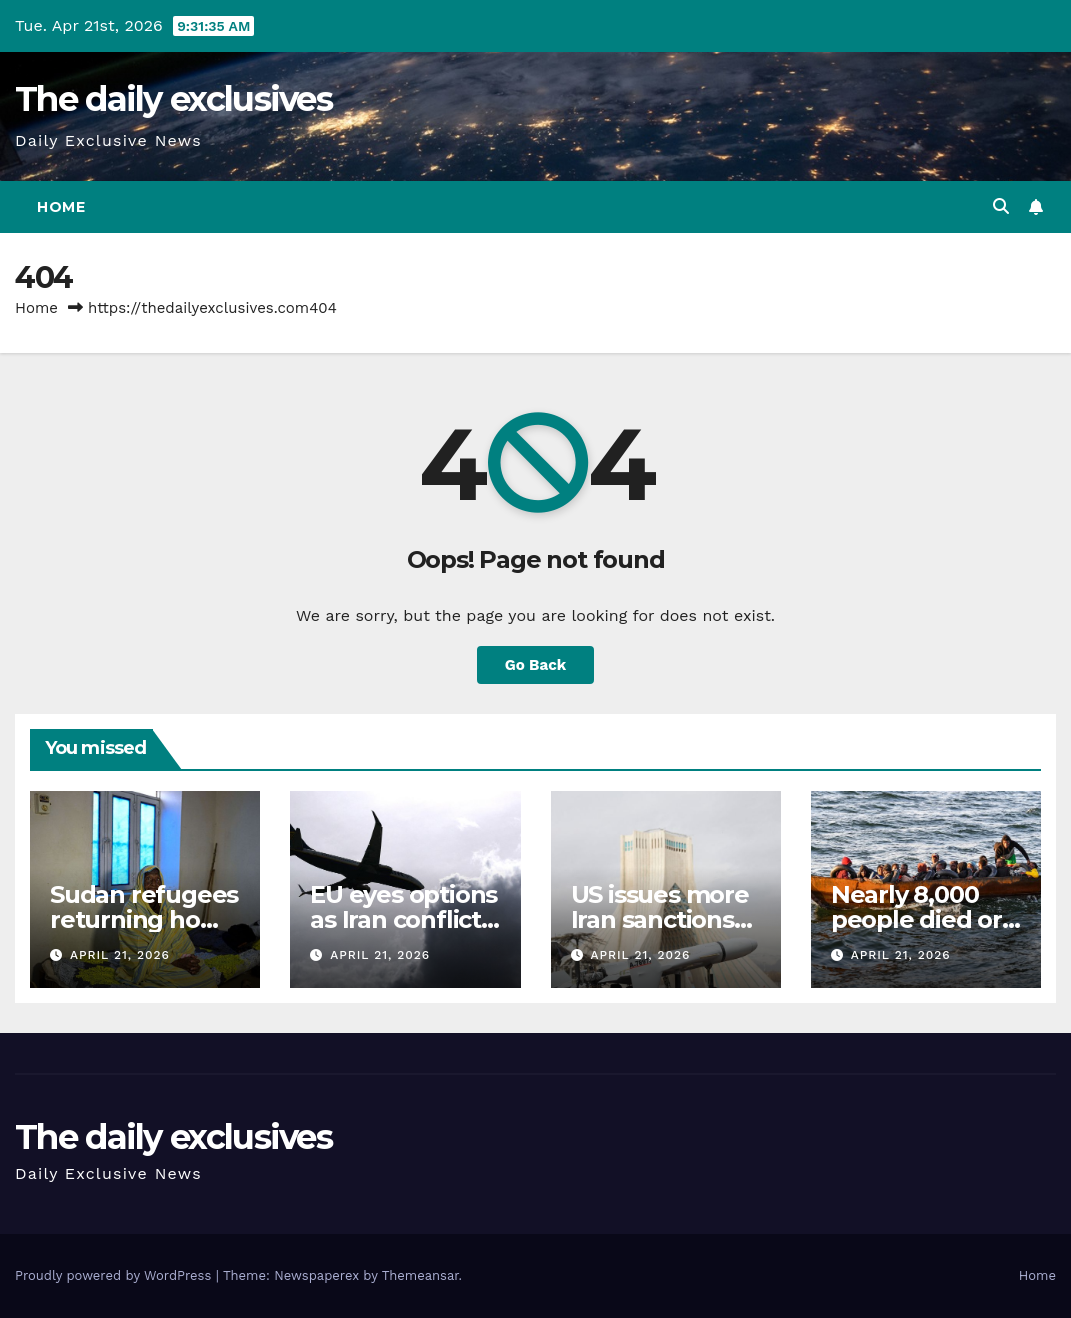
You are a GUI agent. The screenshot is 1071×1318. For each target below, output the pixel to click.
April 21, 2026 (120, 955)
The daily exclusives (173, 99)
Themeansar (420, 1275)
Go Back (536, 665)
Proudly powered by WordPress (115, 1275)
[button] (1001, 206)
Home (61, 207)
